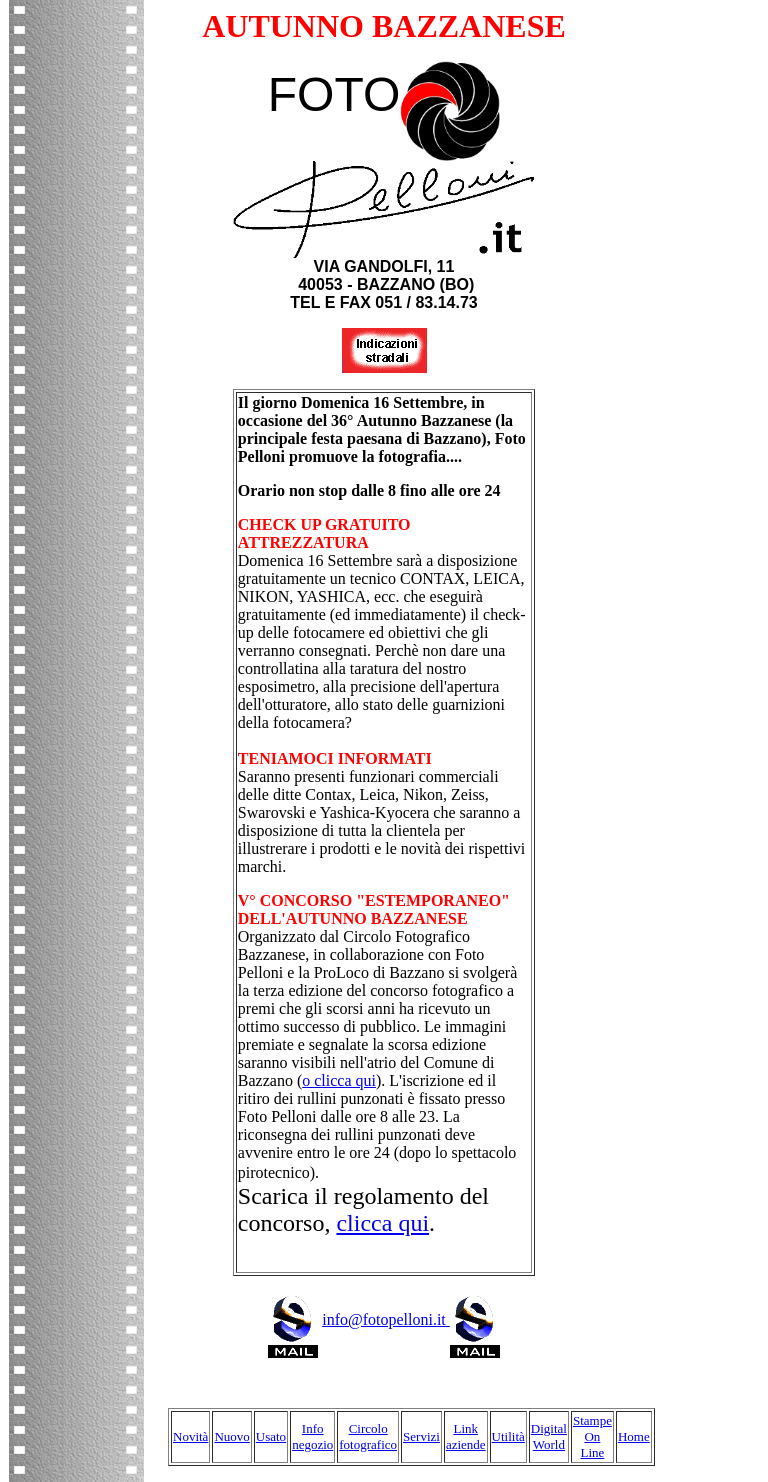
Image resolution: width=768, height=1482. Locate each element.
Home (634, 1436)
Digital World (549, 1436)
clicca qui (382, 1223)
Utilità (508, 1436)
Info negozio (312, 1436)
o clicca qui (339, 1080)
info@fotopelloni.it (411, 1319)
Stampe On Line (592, 1436)
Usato (271, 1436)
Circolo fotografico (368, 1436)
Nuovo (231, 1436)
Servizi (421, 1436)
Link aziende (466, 1436)
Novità (190, 1436)
